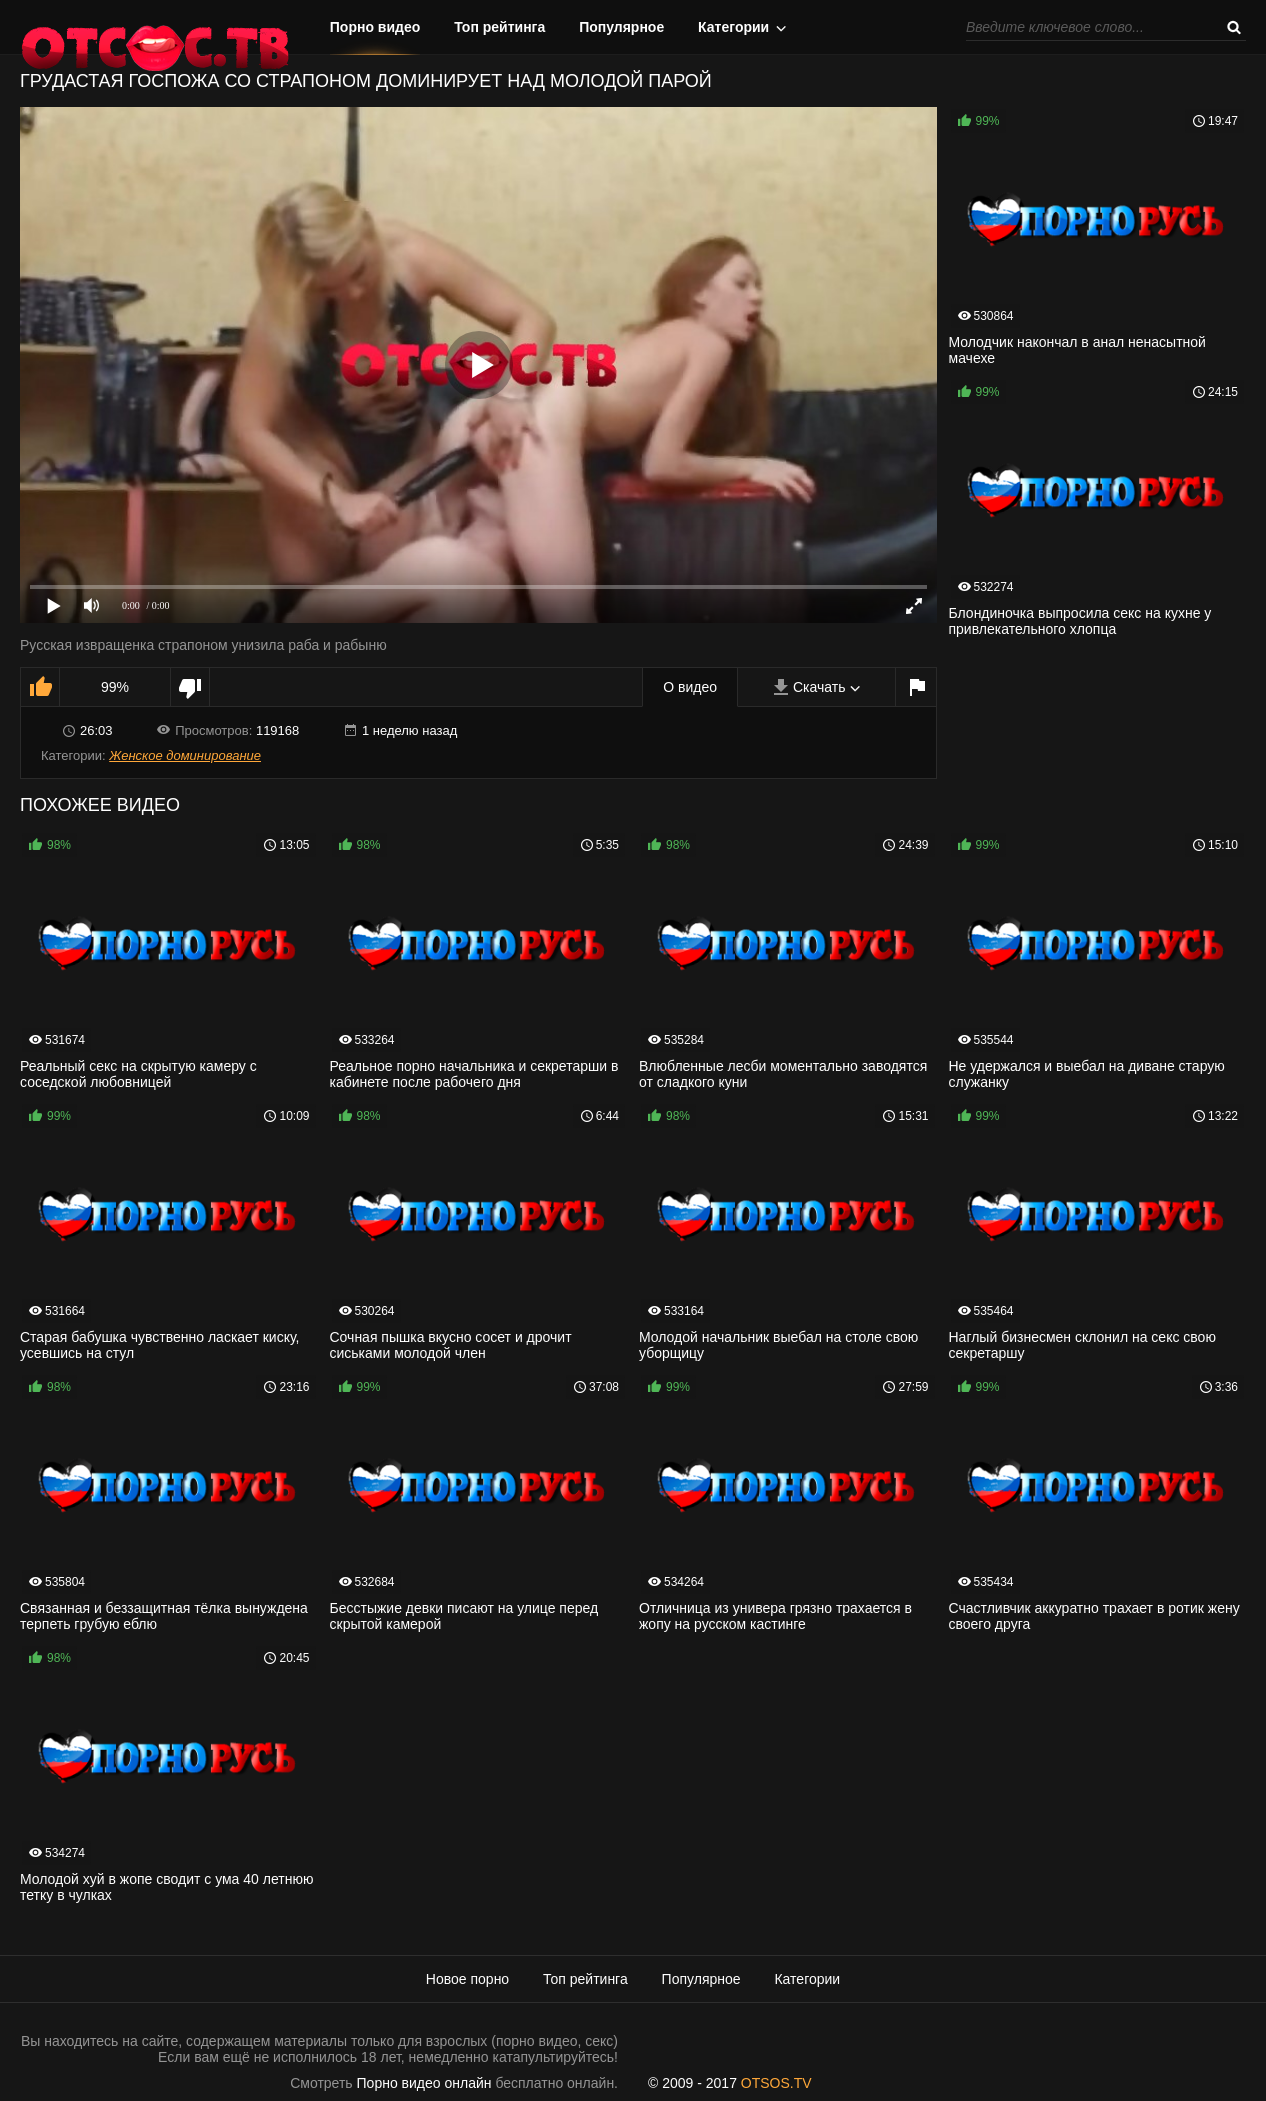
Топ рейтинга (499, 27)
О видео (690, 687)
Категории (733, 27)
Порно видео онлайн (424, 2083)
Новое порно (467, 1979)
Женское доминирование (185, 755)
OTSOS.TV (776, 2083)
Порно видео (375, 27)
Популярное (621, 27)
